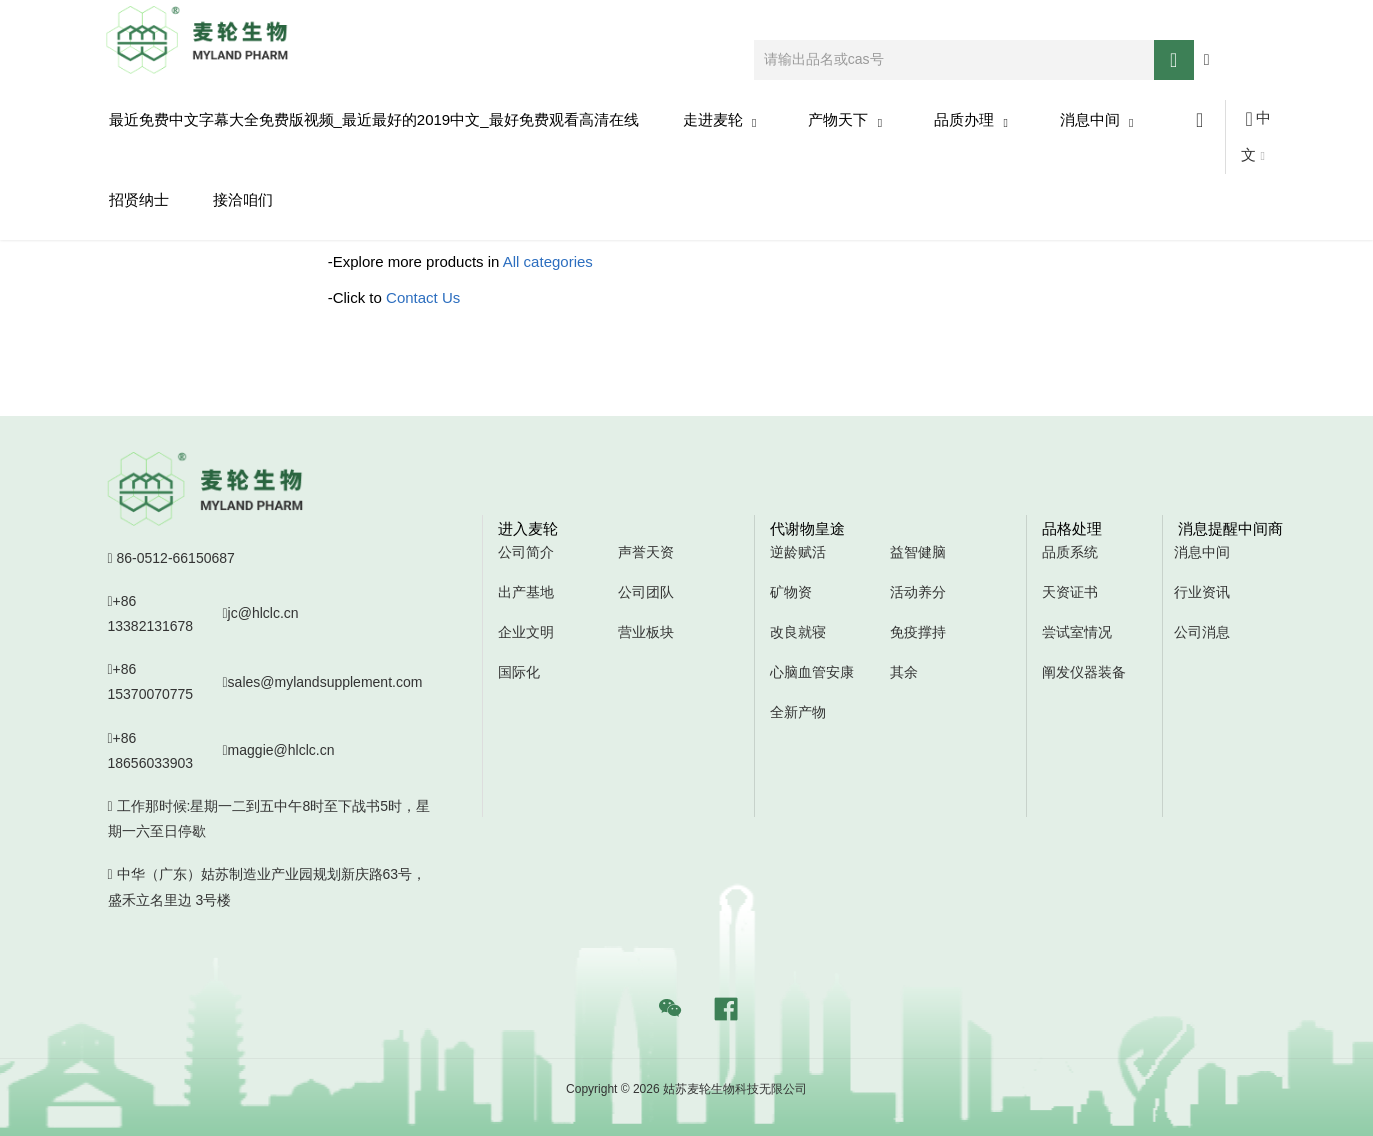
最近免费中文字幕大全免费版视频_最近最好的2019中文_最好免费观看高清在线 (374, 119)
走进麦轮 (720, 120)
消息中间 (1097, 120)
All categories (548, 261)
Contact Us (423, 297)
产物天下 (845, 120)
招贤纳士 (139, 199)
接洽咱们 (243, 199)
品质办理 (971, 120)
